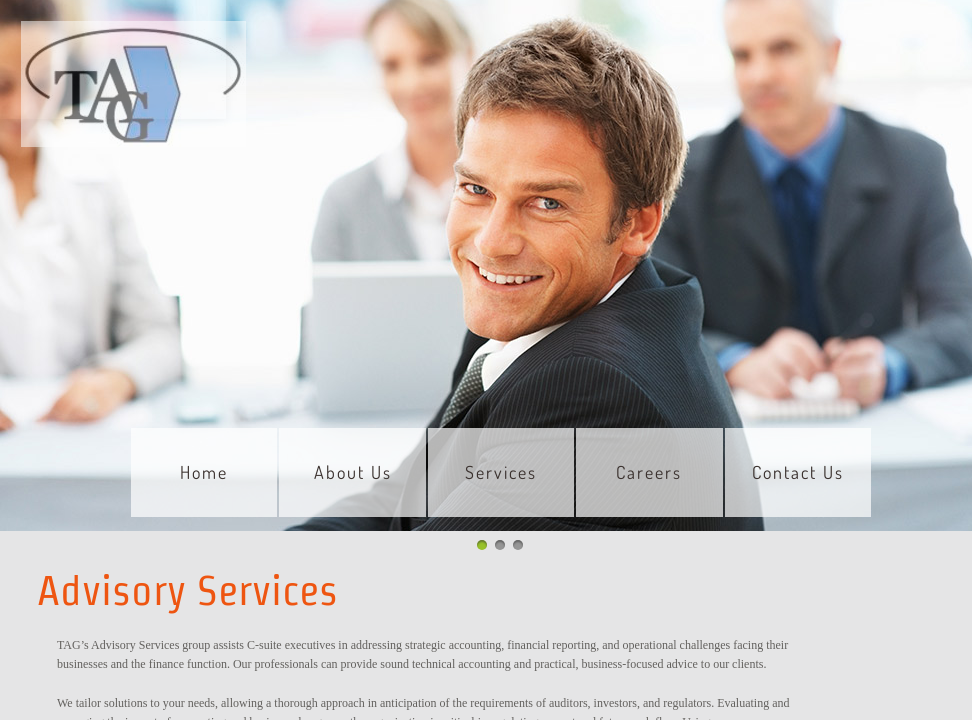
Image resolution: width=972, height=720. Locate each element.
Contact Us (798, 472)
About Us (353, 472)
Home (204, 472)
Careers (649, 472)
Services (501, 472)
